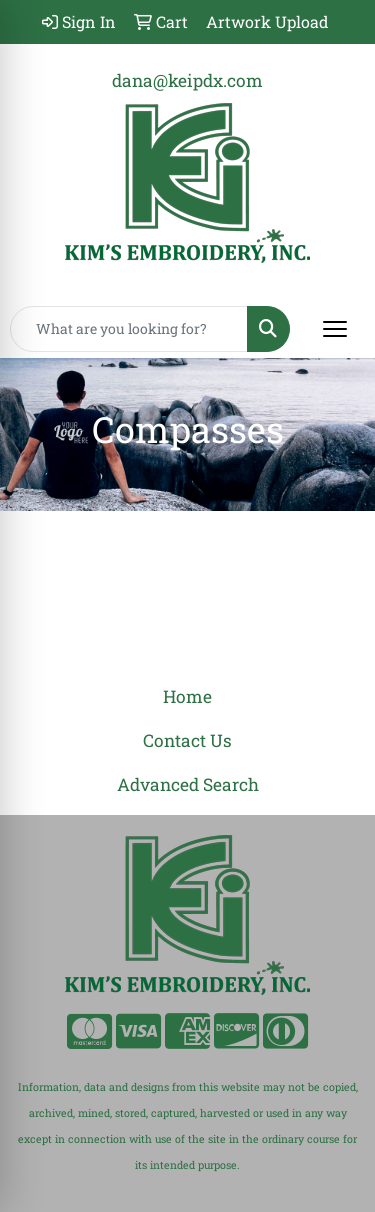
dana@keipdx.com (187, 80)
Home (187, 696)
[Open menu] (335, 329)
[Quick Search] (129, 329)
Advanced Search (188, 784)
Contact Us (187, 740)
